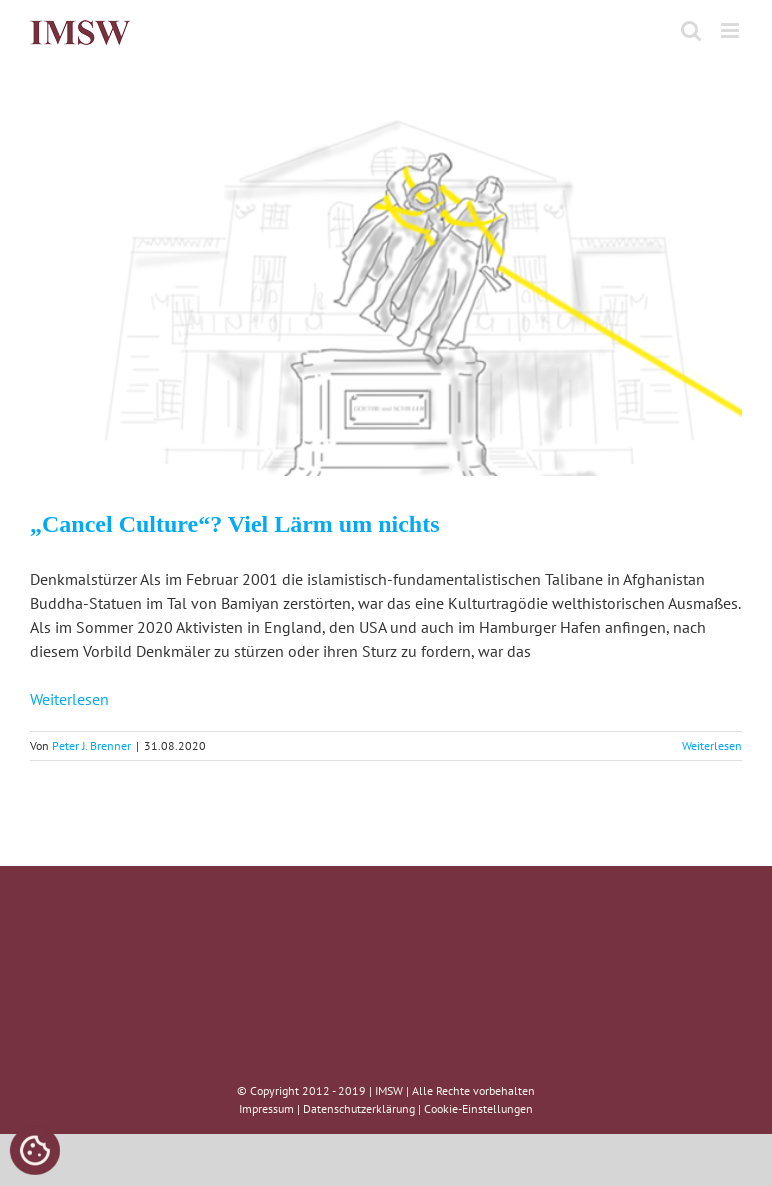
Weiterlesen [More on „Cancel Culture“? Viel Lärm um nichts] (712, 745)
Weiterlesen (69, 699)
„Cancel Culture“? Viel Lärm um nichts (235, 524)
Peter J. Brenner (91, 745)
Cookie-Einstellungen (478, 1108)
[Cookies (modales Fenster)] (35, 1152)
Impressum (266, 1108)
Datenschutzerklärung (359, 1108)
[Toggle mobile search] (691, 30)
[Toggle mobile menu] (731, 30)
